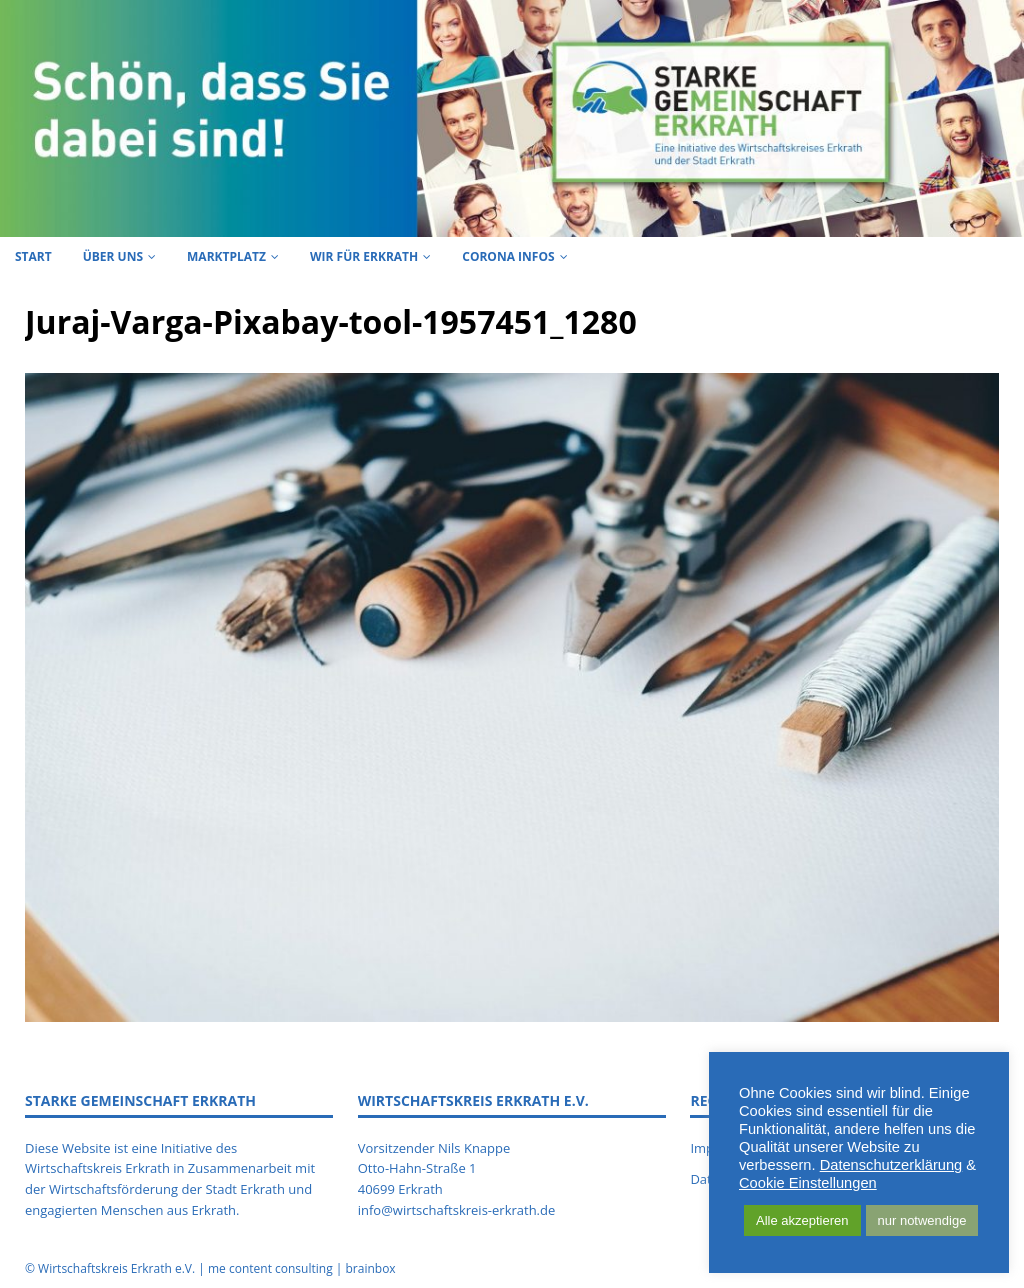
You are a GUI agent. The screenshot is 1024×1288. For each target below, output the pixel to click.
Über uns (113, 256)
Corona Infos (508, 256)
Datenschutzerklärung (891, 1165)
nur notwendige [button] (922, 1220)
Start (33, 256)
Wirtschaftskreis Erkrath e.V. (116, 1268)
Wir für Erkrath (364, 256)
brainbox (370, 1268)
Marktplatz (226, 256)
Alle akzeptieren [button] (802, 1220)
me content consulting (270, 1268)
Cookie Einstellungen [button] (808, 1183)
